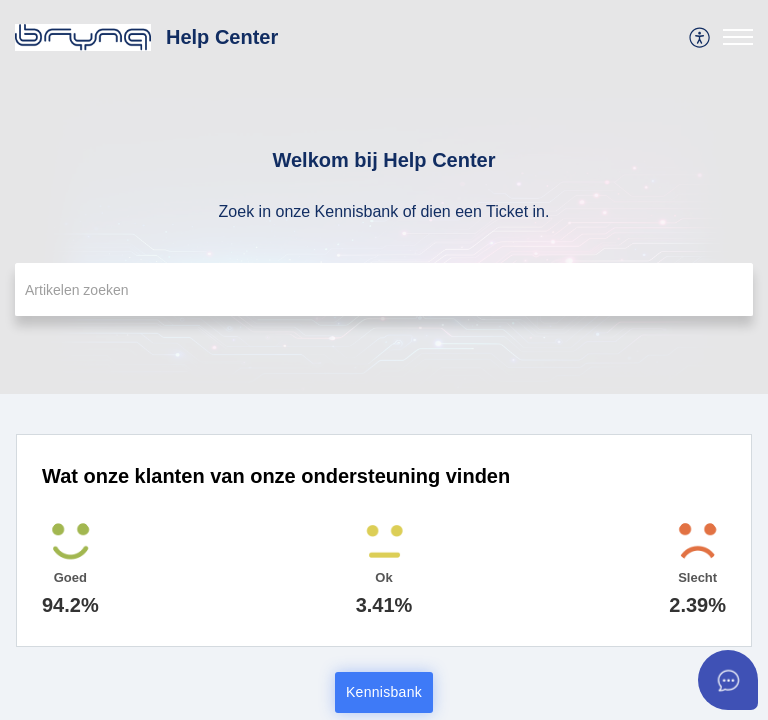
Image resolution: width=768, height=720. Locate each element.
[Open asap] (728, 680)
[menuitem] (700, 37)
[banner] (384, 197)
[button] (700, 37)
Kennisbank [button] (384, 692)
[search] (384, 289)
